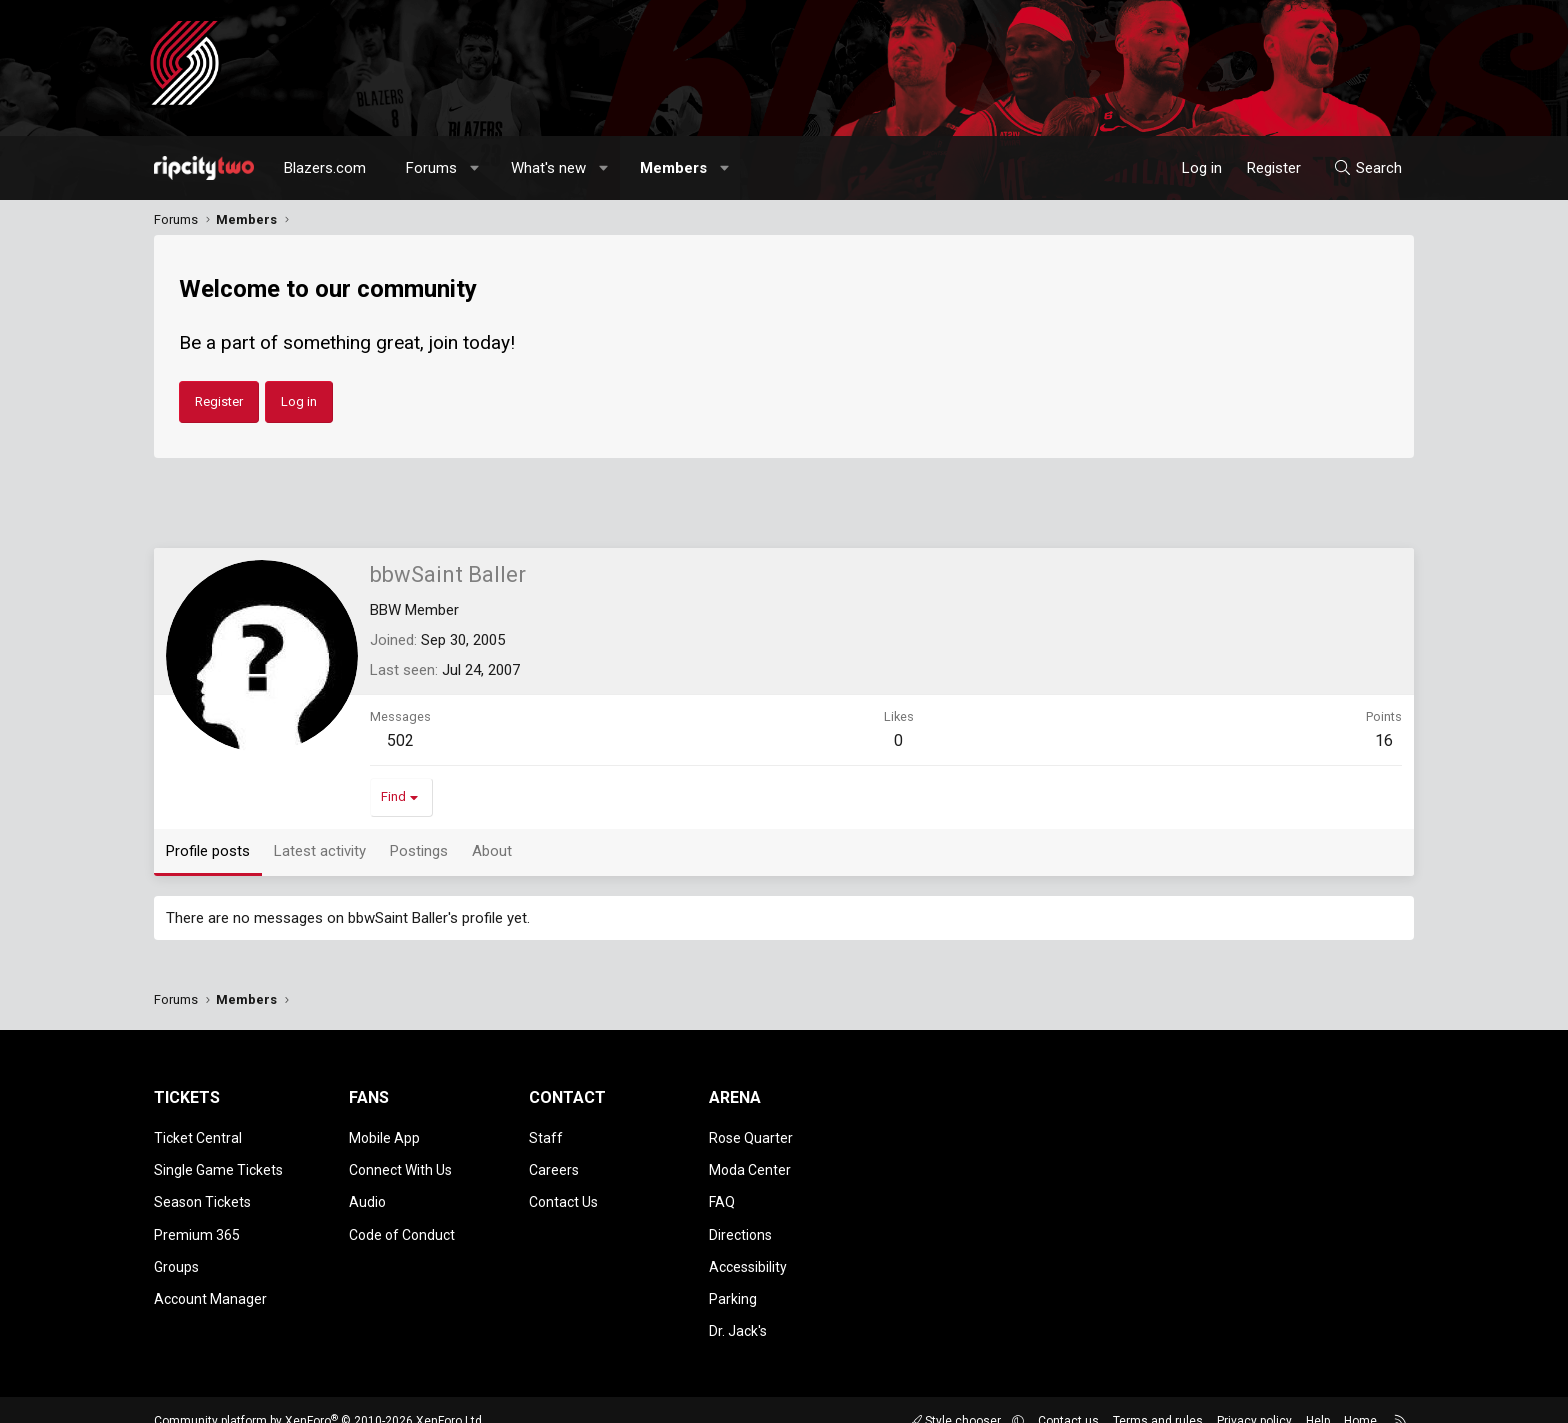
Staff (546, 1136)
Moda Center (750, 1165)
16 (1384, 740)
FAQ (722, 1194)
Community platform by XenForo (319, 1398)
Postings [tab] (419, 851)
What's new (548, 168)
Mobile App (384, 1136)
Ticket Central (198, 1136)
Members (673, 168)
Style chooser (957, 1398)
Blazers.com (325, 168)
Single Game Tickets (218, 1165)
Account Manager (210, 1280)
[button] (475, 168)
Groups (176, 1251)
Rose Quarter (751, 1136)
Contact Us (563, 1194)
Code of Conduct (402, 1223)
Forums (431, 168)
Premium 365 (197, 1223)
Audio (367, 1194)
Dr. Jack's (738, 1309)
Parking (733, 1280)
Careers (554, 1165)
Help (1318, 1398)
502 (400, 740)
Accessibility (748, 1251)
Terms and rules (1158, 1398)
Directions (740, 1223)
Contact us (1068, 1398)
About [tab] (492, 851)
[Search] (1367, 168)
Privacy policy (1254, 1398)
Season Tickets (202, 1194)
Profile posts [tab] (208, 851)
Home (1360, 1398)
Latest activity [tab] (320, 851)
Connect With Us (400, 1165)
